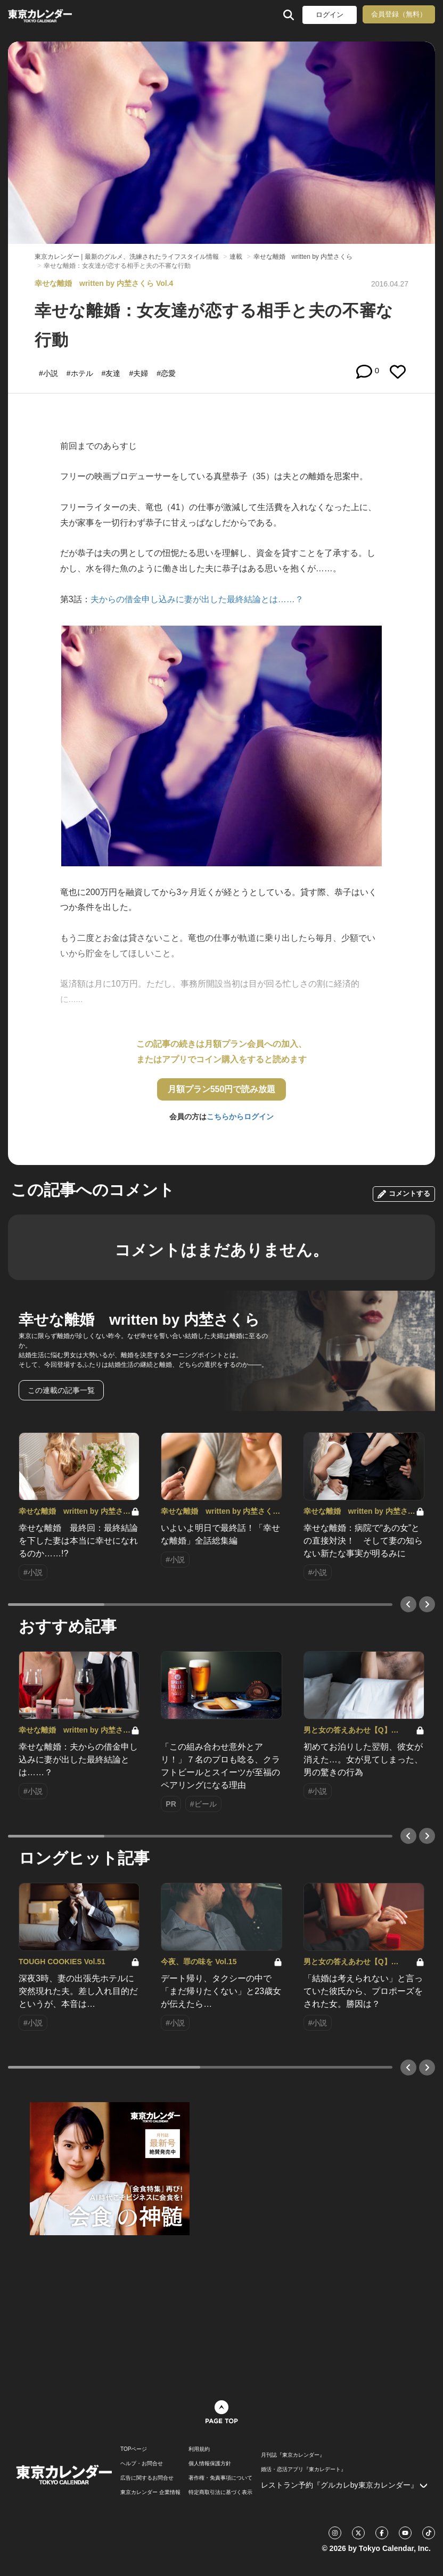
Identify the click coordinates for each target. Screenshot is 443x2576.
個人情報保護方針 (209, 2463)
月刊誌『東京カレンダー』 (293, 2455)
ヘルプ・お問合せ (141, 2463)
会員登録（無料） (398, 14)
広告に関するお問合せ (147, 2478)
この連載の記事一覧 (61, 1390)
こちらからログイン (240, 1116)
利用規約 (199, 2449)
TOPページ (133, 2449)
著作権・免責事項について (220, 2478)
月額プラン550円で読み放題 (222, 1089)
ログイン (329, 15)
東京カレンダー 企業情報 (150, 2492)
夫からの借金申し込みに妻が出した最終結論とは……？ (197, 599)
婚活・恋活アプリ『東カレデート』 (303, 2469)
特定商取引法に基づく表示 (220, 2492)
